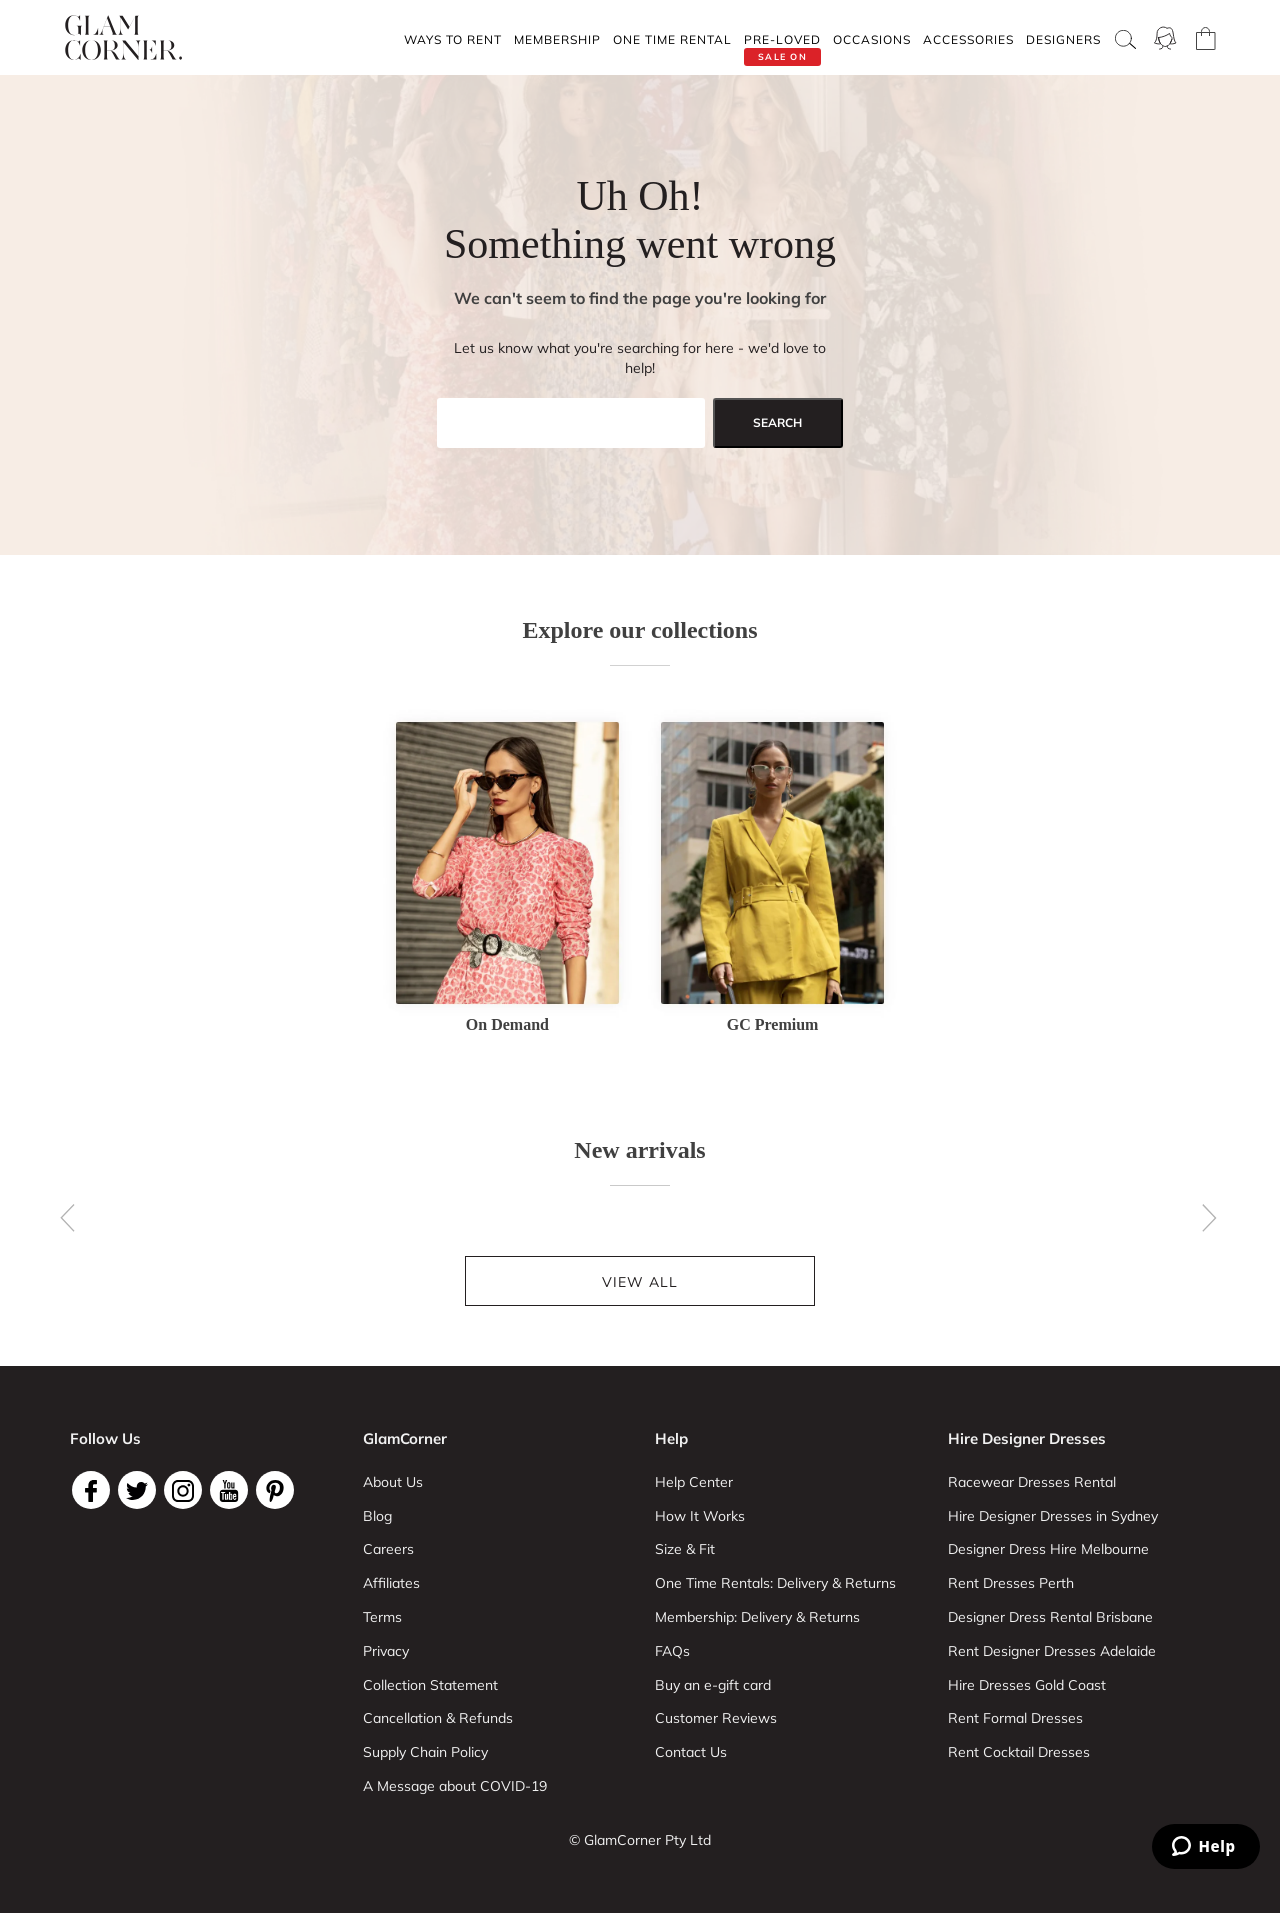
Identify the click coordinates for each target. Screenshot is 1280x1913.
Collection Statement (430, 1685)
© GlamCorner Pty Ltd (640, 1840)
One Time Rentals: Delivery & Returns (775, 1583)
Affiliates (391, 1583)
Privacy (386, 1651)
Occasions (872, 39)
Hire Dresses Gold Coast (1027, 1685)
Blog (377, 1516)
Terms (382, 1617)
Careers (388, 1549)
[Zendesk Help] (1206, 1846)
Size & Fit (685, 1549)
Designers (1063, 39)
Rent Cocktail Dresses (1019, 1752)
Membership (557, 39)
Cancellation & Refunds (438, 1718)
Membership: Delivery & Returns (757, 1617)
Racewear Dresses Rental (1032, 1482)
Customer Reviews (716, 1718)
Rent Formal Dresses (1015, 1718)
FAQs (672, 1651)
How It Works (700, 1516)
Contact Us (691, 1752)
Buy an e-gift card (713, 1685)
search (777, 422)
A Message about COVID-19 (455, 1786)
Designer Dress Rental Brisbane (1050, 1617)
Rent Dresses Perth (1011, 1583)
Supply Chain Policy (425, 1752)
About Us (393, 1482)
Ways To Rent (453, 39)
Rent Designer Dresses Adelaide (1052, 1651)
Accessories (968, 39)
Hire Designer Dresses (1027, 1438)
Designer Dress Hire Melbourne (1048, 1549)
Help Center (694, 1482)
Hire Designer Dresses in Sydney (1053, 1516)
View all (640, 1282)
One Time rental (672, 39)
